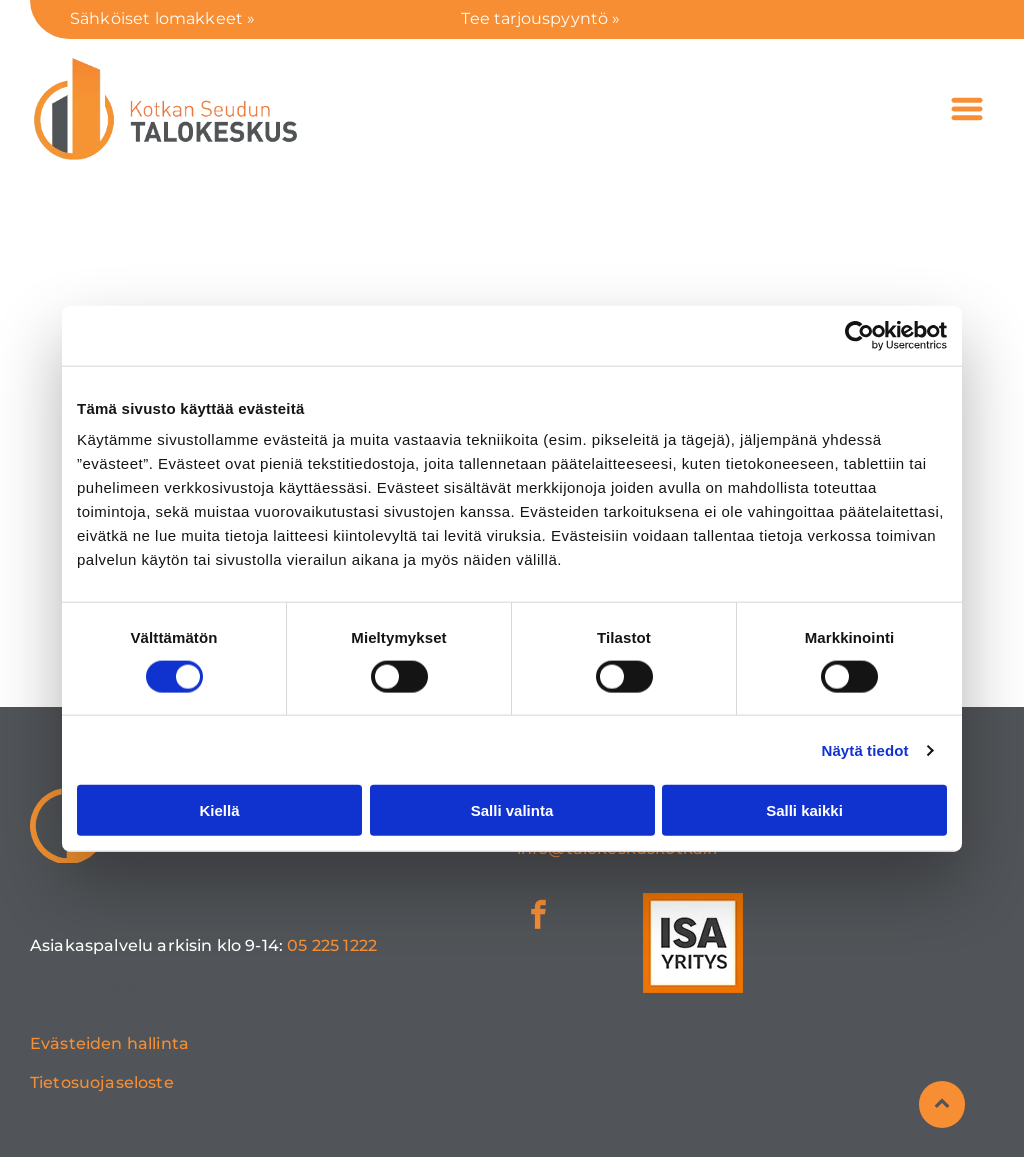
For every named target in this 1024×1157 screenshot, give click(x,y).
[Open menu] (967, 109)
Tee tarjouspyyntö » (540, 18)
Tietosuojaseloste (102, 1082)
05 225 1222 (332, 945)
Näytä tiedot (865, 750)
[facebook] (539, 917)
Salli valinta (512, 810)
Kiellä (219, 810)
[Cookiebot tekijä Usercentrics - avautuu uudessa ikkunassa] (859, 335)
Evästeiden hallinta (109, 1043)
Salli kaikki (804, 810)
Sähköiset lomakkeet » (162, 18)
